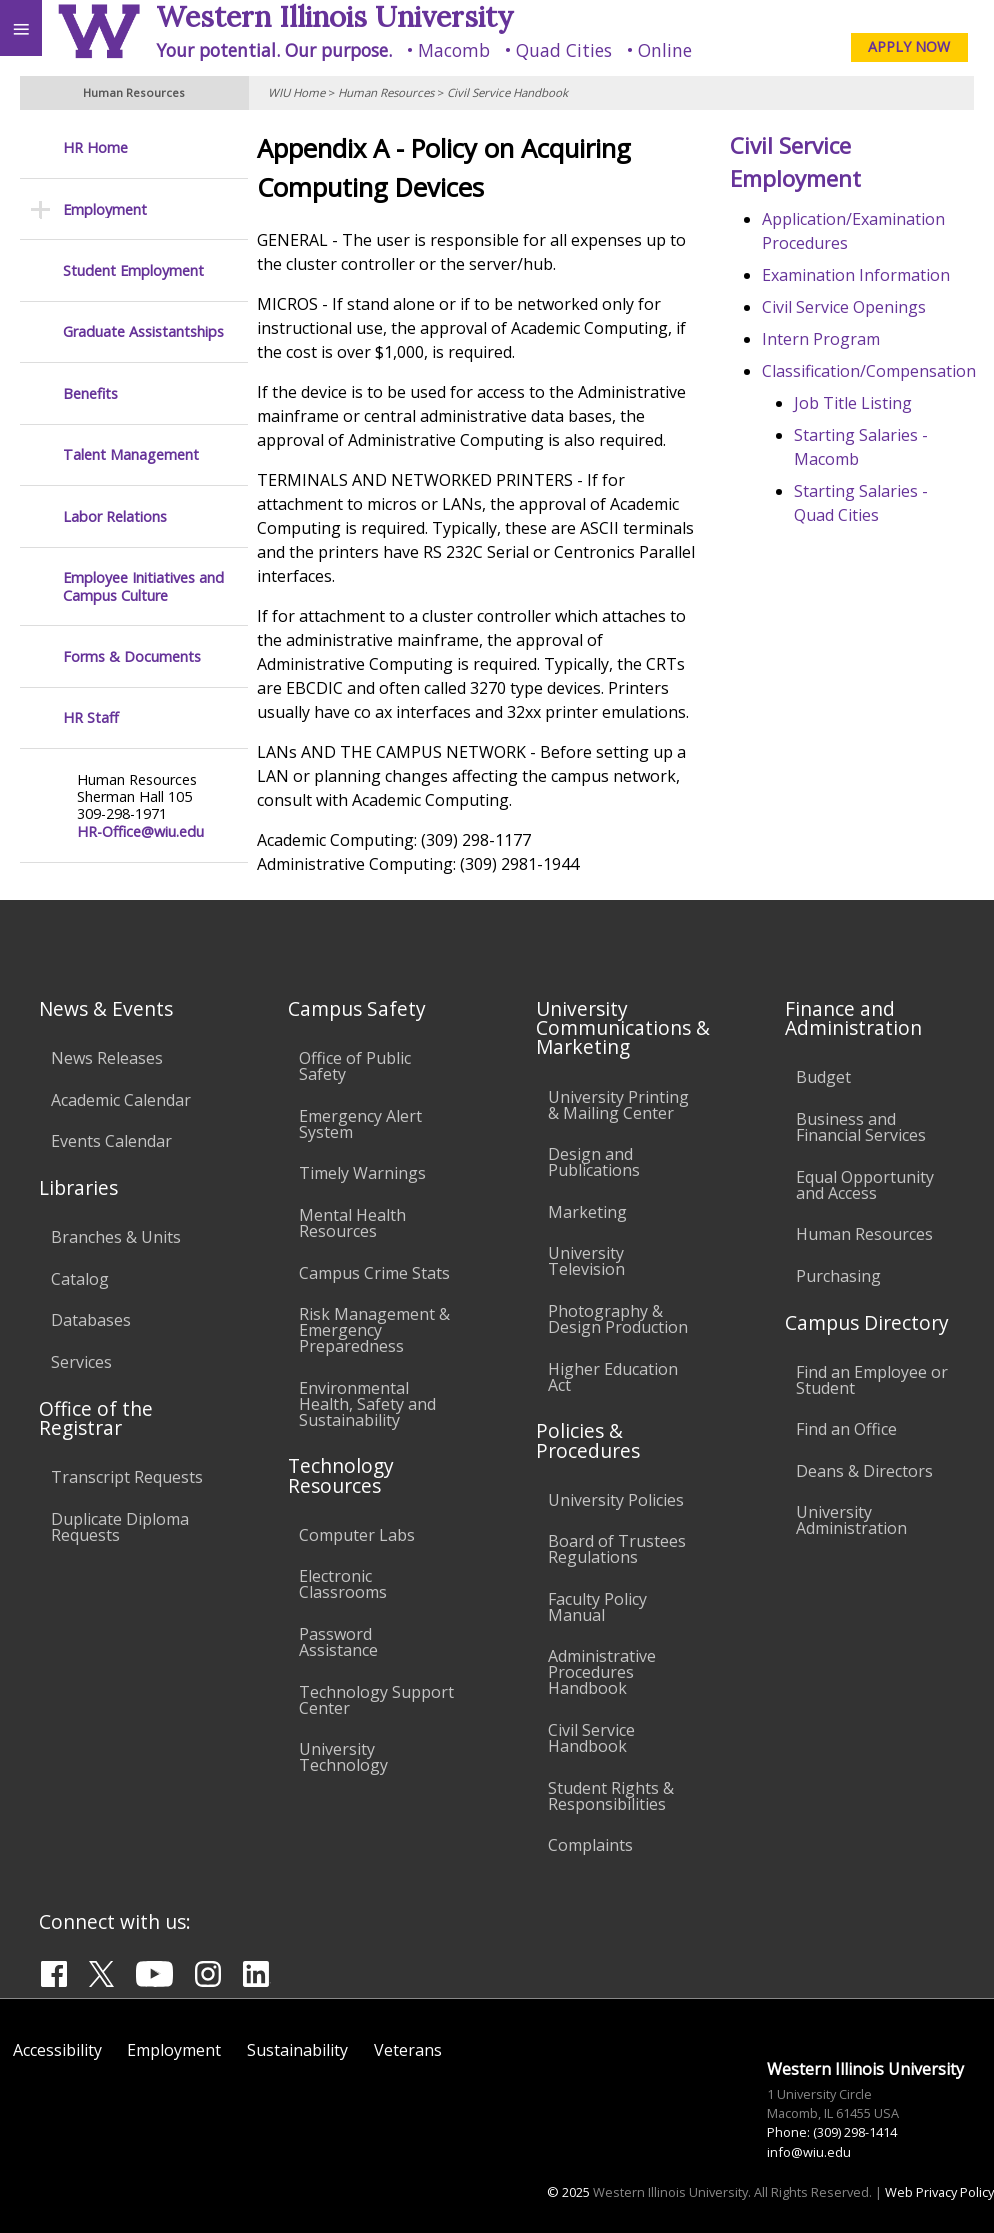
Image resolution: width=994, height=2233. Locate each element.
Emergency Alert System (360, 1124)
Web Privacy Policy (939, 2192)
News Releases (107, 1058)
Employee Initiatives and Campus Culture (143, 586)
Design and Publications (594, 1162)
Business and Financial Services (861, 1127)
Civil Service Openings (848, 307)
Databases (91, 1320)
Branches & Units (116, 1237)
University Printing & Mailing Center (618, 1105)
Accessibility (57, 2050)
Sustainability (297, 2050)
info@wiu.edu (809, 2152)
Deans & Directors (864, 1471)
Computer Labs (357, 1535)
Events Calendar (111, 1141)
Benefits (90, 393)
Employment (105, 209)
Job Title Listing (857, 403)
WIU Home (296, 92)
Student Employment (133, 270)
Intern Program (825, 339)
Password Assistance (338, 1642)
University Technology (343, 1757)
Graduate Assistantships (143, 331)
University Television (586, 1261)
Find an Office (846, 1429)
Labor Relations (115, 516)
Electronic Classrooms (343, 1584)
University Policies (616, 1500)
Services (81, 1362)
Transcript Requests (127, 1477)
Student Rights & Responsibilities (611, 1796)
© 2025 (568, 2192)
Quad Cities (564, 50)
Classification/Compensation (873, 371)
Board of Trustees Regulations (617, 1549)
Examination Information (860, 275)
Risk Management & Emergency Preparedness (374, 1330)
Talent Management (131, 454)
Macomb (454, 50)
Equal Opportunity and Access (865, 1185)
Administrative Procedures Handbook (602, 1672)
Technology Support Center (376, 1700)
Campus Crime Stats (374, 1273)
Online (665, 50)
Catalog (80, 1279)
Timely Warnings (362, 1173)
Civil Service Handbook (507, 92)
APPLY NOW (909, 46)
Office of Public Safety (355, 1066)
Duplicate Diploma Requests (120, 1527)
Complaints (590, 1845)
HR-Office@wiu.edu (140, 831)
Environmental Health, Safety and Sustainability (367, 1404)
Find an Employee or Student (872, 1380)
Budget (823, 1077)
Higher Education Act (613, 1377)
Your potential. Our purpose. (274, 50)
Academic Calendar (121, 1100)
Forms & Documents (132, 656)
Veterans (408, 2050)
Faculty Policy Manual (597, 1607)
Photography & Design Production (618, 1319)
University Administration (851, 1520)
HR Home (95, 147)
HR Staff (91, 717)
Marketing (587, 1212)
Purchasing (838, 1276)
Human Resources (386, 92)
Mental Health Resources (352, 1223)
